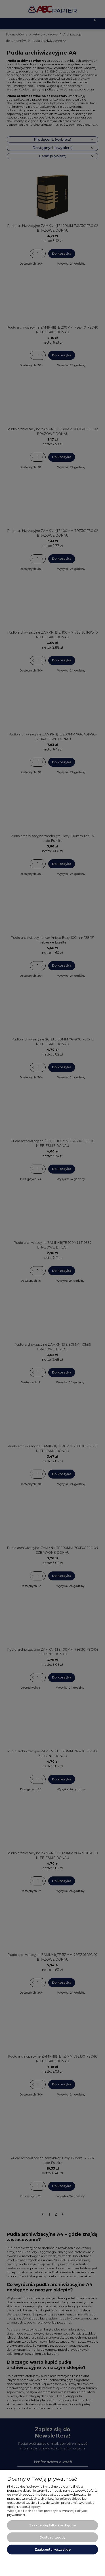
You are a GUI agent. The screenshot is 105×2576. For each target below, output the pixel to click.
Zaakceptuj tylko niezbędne (52, 2525)
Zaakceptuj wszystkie (53, 2549)
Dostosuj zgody (52, 2537)
